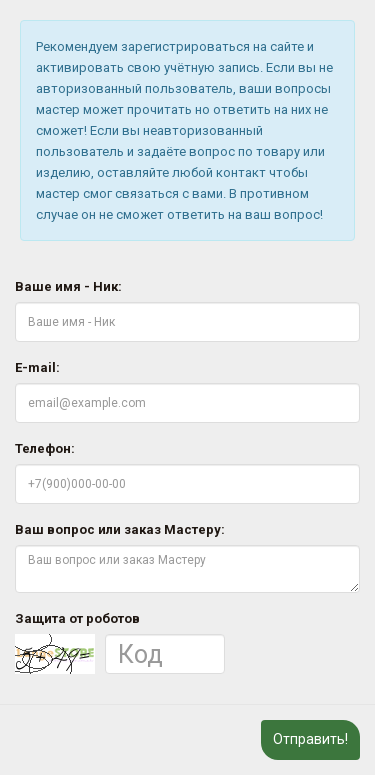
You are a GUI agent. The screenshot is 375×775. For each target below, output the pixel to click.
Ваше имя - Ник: (68, 286)
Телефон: (45, 448)
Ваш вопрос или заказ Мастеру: (120, 529)
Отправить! (310, 739)
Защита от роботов (77, 618)
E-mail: (37, 367)
